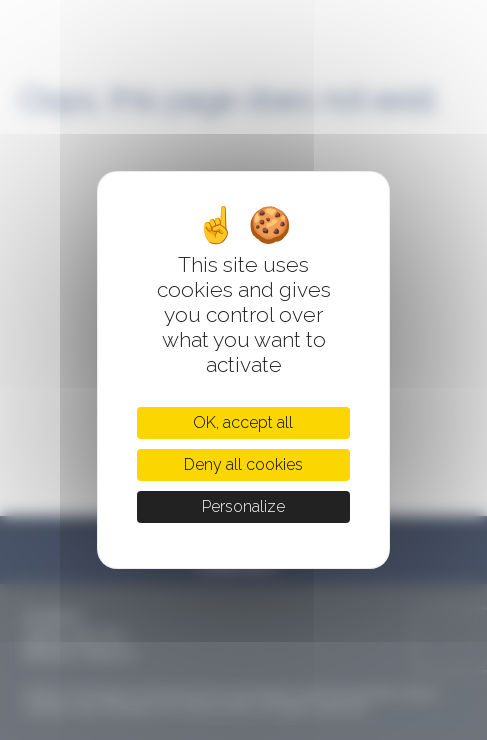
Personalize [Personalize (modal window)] (243, 506)
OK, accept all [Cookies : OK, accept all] (243, 422)
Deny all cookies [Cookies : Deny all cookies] (243, 464)
